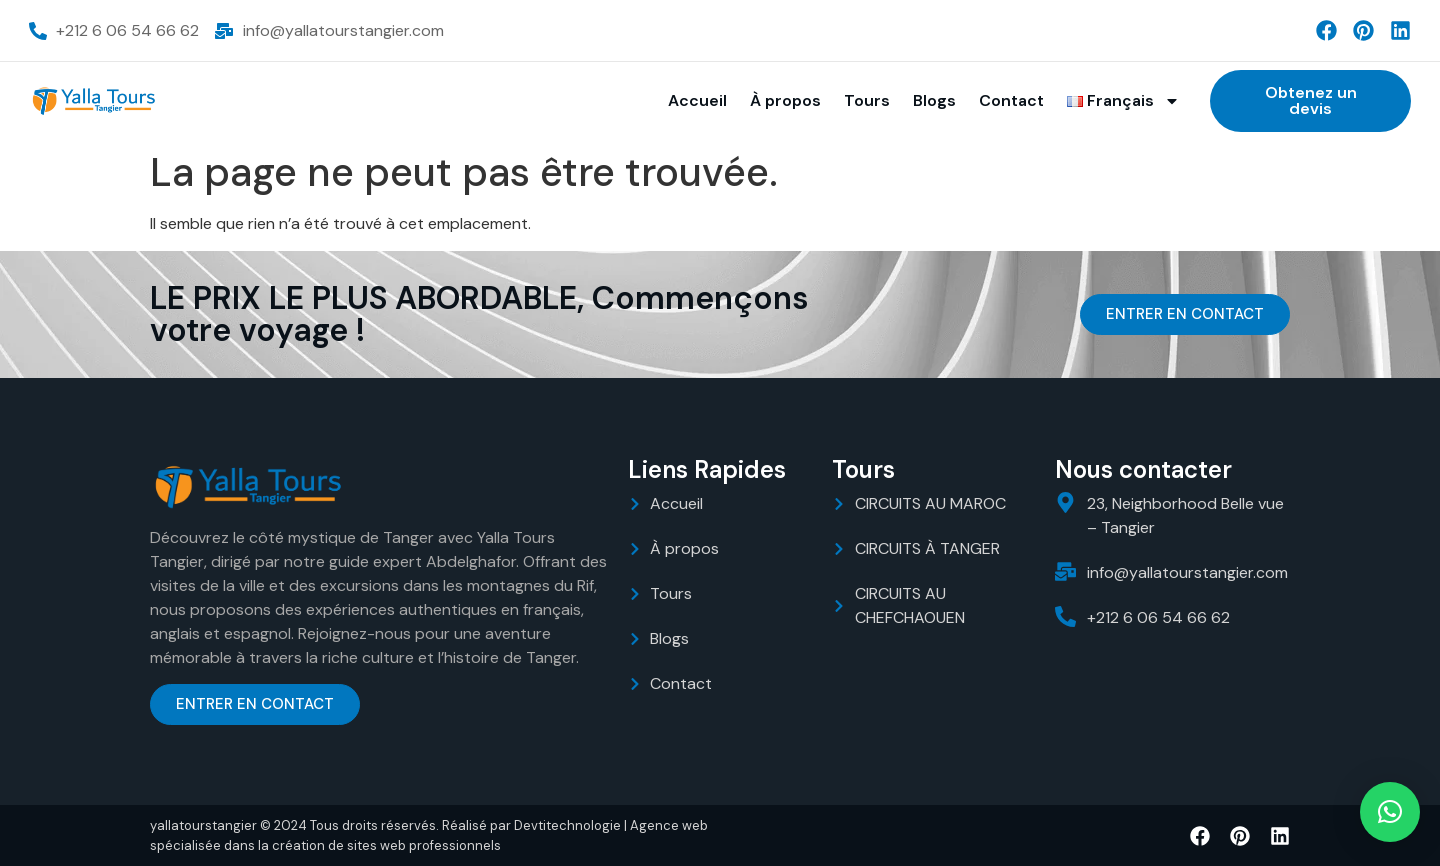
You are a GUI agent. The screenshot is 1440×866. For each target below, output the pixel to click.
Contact (1011, 100)
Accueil (697, 100)
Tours (867, 100)
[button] (1390, 812)
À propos (785, 100)
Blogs (934, 100)
